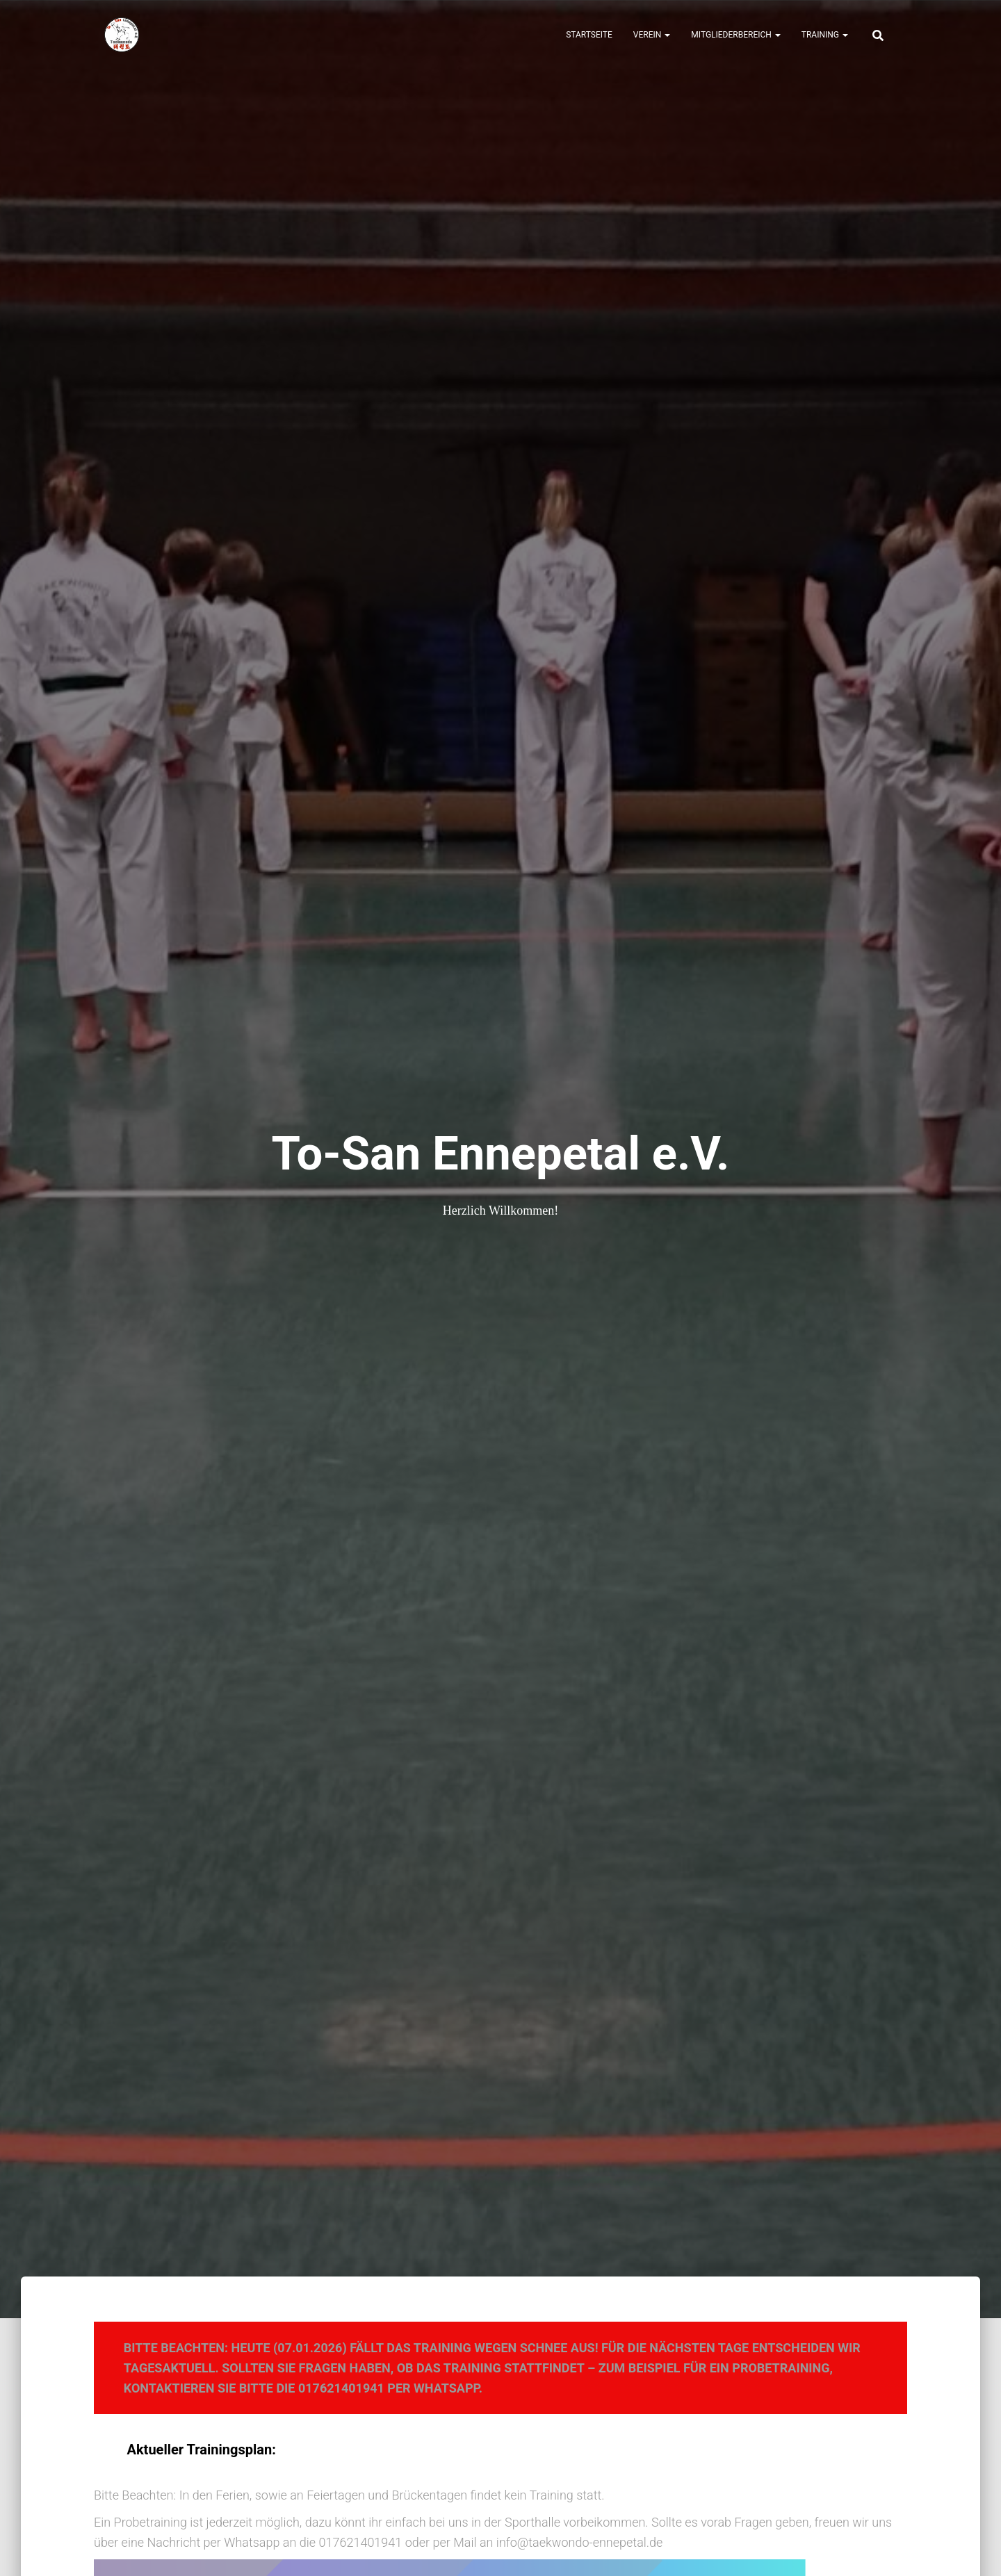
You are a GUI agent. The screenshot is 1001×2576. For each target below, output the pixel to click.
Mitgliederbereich (736, 35)
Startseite (589, 35)
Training (824, 35)
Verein (651, 35)
